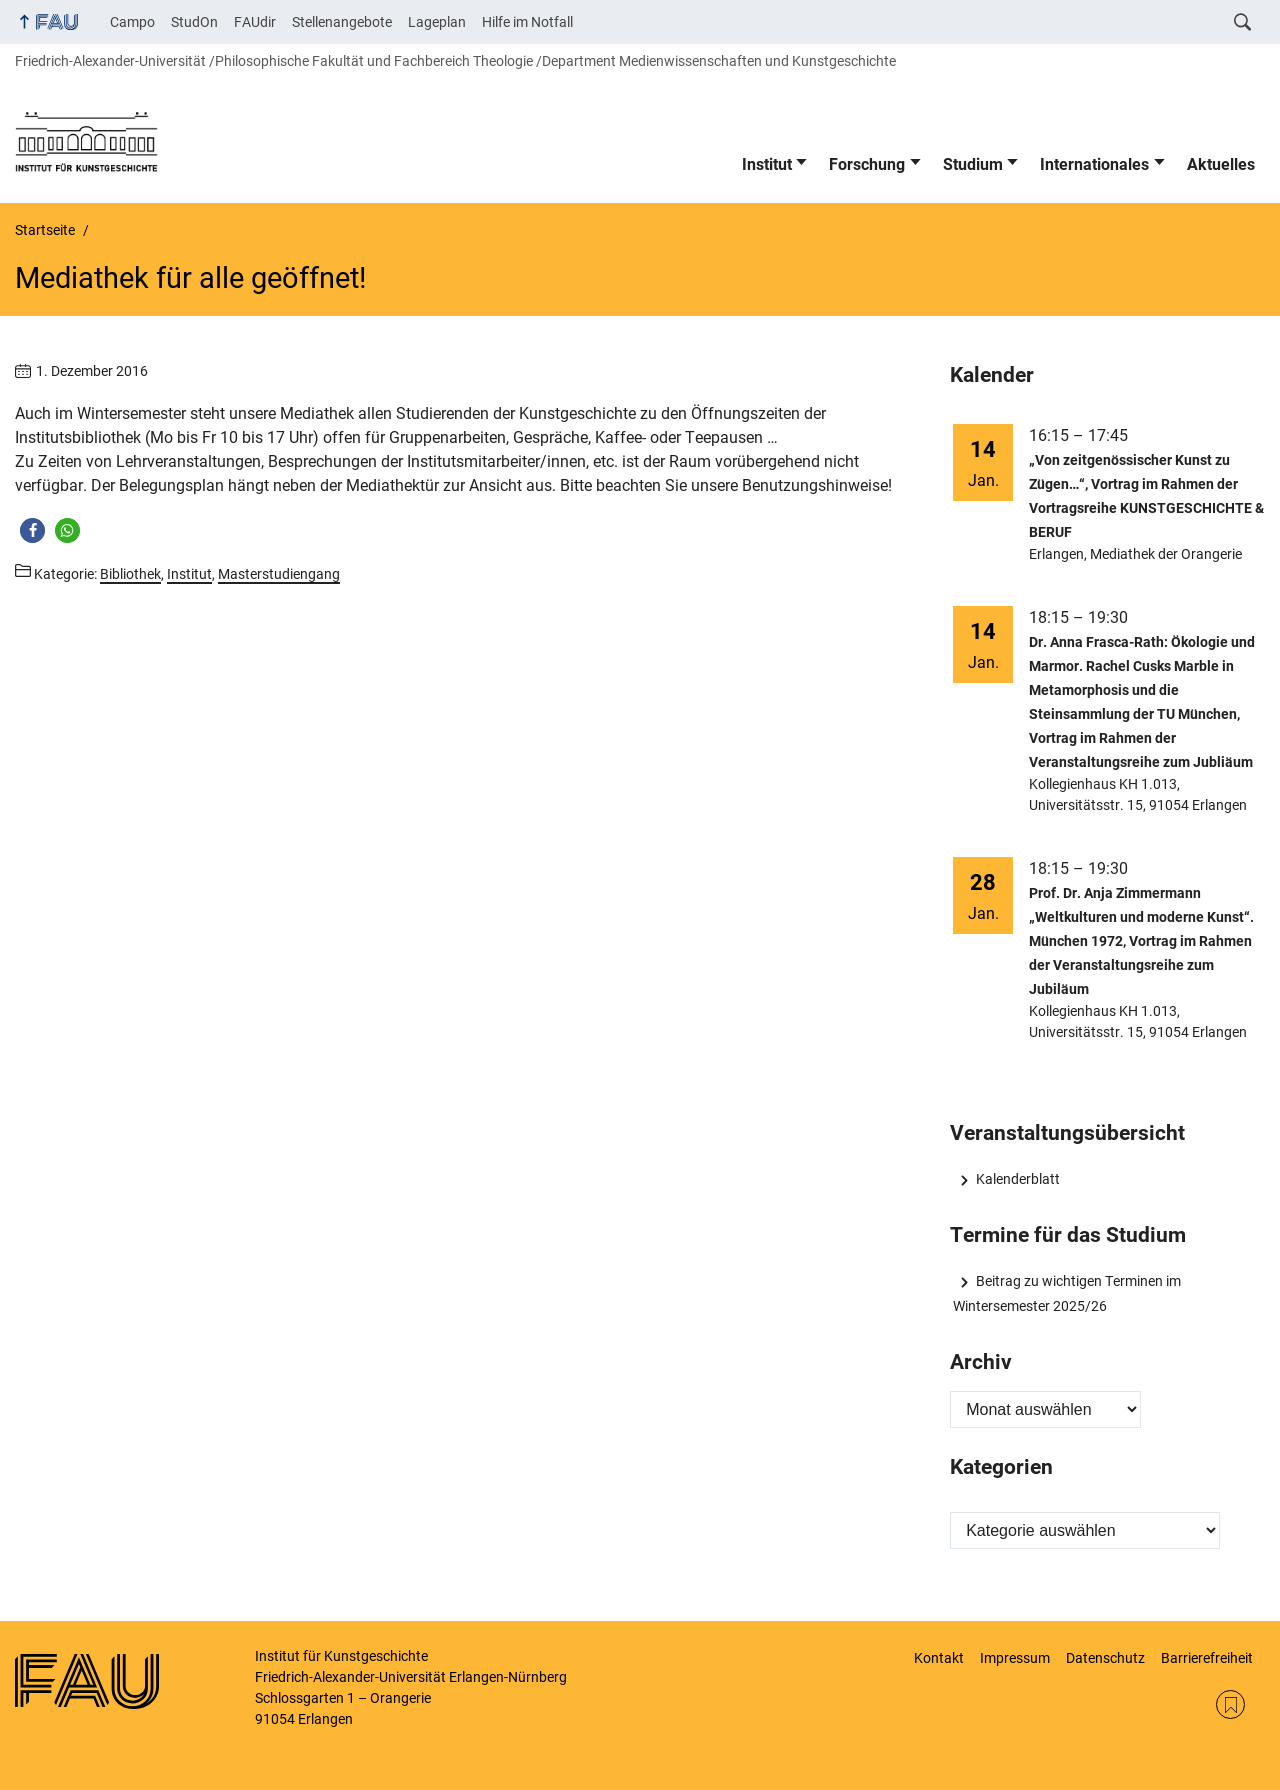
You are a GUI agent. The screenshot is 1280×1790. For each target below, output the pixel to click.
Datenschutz (1105, 1658)
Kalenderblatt (1018, 1179)
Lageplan (437, 22)
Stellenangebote (342, 22)
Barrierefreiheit (1207, 1658)
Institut (767, 164)
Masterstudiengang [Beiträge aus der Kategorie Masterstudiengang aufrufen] (279, 574)
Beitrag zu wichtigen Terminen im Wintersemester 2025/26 (1066, 1293)
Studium (973, 164)
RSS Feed (1230, 1704)
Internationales (1094, 164)
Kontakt (939, 1658)
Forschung (867, 164)
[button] (32, 530)
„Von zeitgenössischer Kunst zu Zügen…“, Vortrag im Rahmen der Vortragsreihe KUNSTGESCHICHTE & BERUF (1146, 496)
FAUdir (255, 22)
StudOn (194, 22)
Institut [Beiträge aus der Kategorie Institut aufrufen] (189, 574)
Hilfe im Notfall (527, 22)
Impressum (1015, 1658)
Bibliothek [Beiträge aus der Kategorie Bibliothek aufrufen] (130, 574)
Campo (132, 22)
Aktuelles (1221, 164)
